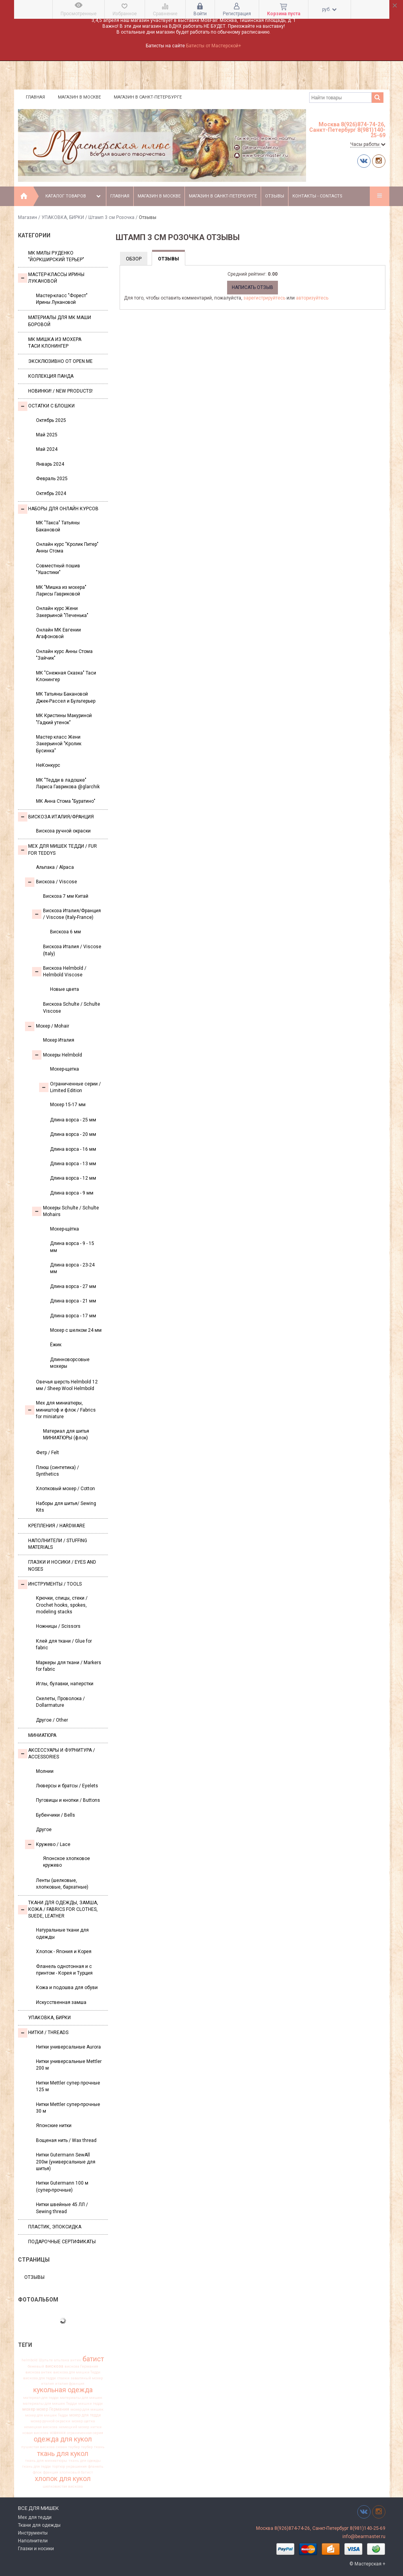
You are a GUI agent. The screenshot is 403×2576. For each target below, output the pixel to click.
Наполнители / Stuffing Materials (57, 1544)
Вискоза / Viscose (51, 882)
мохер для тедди (85, 2415)
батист (93, 2359)
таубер (87, 2447)
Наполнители (33, 2541)
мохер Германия (52, 2409)
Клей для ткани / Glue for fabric (64, 1644)
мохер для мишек (87, 2409)
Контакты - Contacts (317, 196)
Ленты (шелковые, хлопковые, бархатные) (62, 1884)
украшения (76, 2466)
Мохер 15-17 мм (68, 1104)
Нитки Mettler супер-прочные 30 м (68, 2108)
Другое (44, 1829)
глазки (63, 2378)
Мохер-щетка (64, 1069)
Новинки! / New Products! (60, 391)
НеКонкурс (48, 765)
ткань (99, 2447)
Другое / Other (52, 1720)
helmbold (29, 2360)
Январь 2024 (50, 464)
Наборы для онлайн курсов (58, 509)
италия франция (69, 2384)
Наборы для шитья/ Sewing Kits (66, 1507)
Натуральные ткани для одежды (62, 1933)
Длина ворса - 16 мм (73, 1149)
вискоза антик (38, 2372)
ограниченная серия (85, 2433)
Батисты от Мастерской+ (213, 45)
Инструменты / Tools (50, 1584)
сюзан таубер (68, 2447)
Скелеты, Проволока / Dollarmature (60, 1702)
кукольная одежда (63, 2390)
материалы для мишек (81, 2398)
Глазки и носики (36, 2548)
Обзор (133, 259)
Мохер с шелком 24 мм (76, 1330)
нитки (96, 2427)
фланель (96, 2466)
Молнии (45, 1771)
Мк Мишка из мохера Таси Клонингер (54, 343)
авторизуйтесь (312, 298)
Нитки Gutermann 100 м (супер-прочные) (62, 2186)
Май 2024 (46, 449)
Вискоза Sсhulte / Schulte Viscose (71, 1007)
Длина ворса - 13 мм (73, 1163)
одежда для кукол (63, 2439)
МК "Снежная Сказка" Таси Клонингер (66, 676)
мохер (28, 2409)
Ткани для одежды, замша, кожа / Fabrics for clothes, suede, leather (58, 1909)
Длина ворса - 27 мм (73, 1286)
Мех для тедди (35, 2517)
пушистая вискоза (38, 2447)
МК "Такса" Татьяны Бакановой (58, 526)
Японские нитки (54, 2125)
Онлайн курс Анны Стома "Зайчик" (64, 655)
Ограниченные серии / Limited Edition (70, 1087)
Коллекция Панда (50, 376)
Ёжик (55, 1344)
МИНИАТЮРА (42, 1735)
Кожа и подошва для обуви (67, 1987)
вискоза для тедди (39, 2378)
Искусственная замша (61, 2002)
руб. (329, 9)
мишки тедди (90, 2404)
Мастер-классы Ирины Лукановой (51, 278)
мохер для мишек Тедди (46, 2415)
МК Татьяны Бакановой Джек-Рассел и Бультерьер (65, 697)
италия (47, 2384)
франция (50, 2472)
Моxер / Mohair (47, 1026)
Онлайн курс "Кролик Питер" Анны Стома (67, 548)
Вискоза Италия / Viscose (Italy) (72, 950)
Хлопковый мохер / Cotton (65, 1488)
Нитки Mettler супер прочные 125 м (68, 2086)
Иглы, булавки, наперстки (64, 1683)
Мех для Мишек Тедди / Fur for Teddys (57, 849)
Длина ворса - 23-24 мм (72, 1268)
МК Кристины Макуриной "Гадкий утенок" (64, 719)
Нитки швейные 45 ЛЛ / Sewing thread (62, 2208)
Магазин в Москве (79, 97)
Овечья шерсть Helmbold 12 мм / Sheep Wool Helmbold (67, 1385)
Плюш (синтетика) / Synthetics (57, 1471)
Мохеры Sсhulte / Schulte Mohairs (65, 1211)
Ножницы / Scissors (58, 1626)
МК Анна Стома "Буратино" (65, 801)
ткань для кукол (62, 2453)
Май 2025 (46, 435)
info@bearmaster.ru (363, 2536)
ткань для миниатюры (46, 2461)
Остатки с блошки (46, 406)
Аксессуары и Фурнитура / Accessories (56, 1753)
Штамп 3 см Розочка (111, 217)
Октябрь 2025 (51, 420)
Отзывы (274, 196)
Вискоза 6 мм (65, 932)
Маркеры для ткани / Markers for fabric (68, 1666)
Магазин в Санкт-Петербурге (148, 97)
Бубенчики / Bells (55, 1815)
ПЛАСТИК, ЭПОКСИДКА (54, 2227)
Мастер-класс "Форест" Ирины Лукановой (62, 299)
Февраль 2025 (52, 478)
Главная (35, 97)
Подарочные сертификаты (62, 2241)
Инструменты (33, 2533)
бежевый (36, 2366)
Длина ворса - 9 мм (71, 1193)
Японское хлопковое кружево (66, 1862)
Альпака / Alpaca (55, 867)
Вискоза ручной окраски (63, 831)
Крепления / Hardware (56, 1525)
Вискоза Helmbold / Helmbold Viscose (59, 971)
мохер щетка (83, 2421)
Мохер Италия (58, 1040)
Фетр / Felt (47, 1452)
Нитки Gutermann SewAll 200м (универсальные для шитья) (65, 2161)
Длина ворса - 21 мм (73, 1301)
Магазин (27, 217)
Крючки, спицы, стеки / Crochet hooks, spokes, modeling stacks (62, 1604)
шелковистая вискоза (63, 2486)
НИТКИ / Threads (43, 2033)
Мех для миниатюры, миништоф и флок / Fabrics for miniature (60, 1409)
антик (75, 2360)
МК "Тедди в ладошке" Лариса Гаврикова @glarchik (68, 783)
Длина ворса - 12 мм (73, 1178)
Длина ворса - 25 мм (73, 1120)
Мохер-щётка (64, 1229)
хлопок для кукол (63, 2479)
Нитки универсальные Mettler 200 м (69, 2065)
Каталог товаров (73, 196)
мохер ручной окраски (50, 2421)
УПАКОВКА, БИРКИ (62, 217)
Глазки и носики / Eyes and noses (62, 1565)
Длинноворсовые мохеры (70, 1363)
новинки (58, 2433)
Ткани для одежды (39, 2525)
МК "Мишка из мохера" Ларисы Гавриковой (61, 591)
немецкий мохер (74, 2427)
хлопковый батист (76, 2472)
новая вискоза (35, 2433)
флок (37, 2472)
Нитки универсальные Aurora (68, 2047)
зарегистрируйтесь (264, 298)
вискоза (54, 2366)
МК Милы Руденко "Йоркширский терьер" (56, 256)
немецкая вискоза (40, 2427)
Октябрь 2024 (51, 493)
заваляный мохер (87, 2378)
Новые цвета (64, 989)
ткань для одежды (84, 2461)
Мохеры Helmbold (57, 1055)
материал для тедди (41, 2398)
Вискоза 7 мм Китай (65, 896)
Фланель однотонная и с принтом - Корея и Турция (64, 1970)
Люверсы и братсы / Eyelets (67, 1785)
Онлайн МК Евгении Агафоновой (58, 633)
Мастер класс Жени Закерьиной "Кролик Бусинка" (58, 743)
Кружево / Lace (47, 1844)
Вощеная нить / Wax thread (66, 2140)
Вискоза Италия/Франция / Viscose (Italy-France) (66, 914)
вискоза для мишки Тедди (76, 2372)
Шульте (46, 2360)
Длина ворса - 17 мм (73, 1315)
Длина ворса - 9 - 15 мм (72, 1247)
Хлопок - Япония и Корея (63, 1951)
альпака (61, 2360)
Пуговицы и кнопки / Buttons (68, 1800)
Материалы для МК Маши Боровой (59, 321)
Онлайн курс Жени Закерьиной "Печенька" (62, 612)
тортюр (58, 2466)
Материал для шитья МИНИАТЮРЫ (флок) (66, 1434)
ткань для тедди (36, 2466)
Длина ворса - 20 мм (73, 1134)
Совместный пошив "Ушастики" (58, 569)
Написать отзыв (252, 287)
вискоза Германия (81, 2366)
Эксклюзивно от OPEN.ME (60, 361)
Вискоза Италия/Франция (56, 817)
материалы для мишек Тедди (50, 2404)
